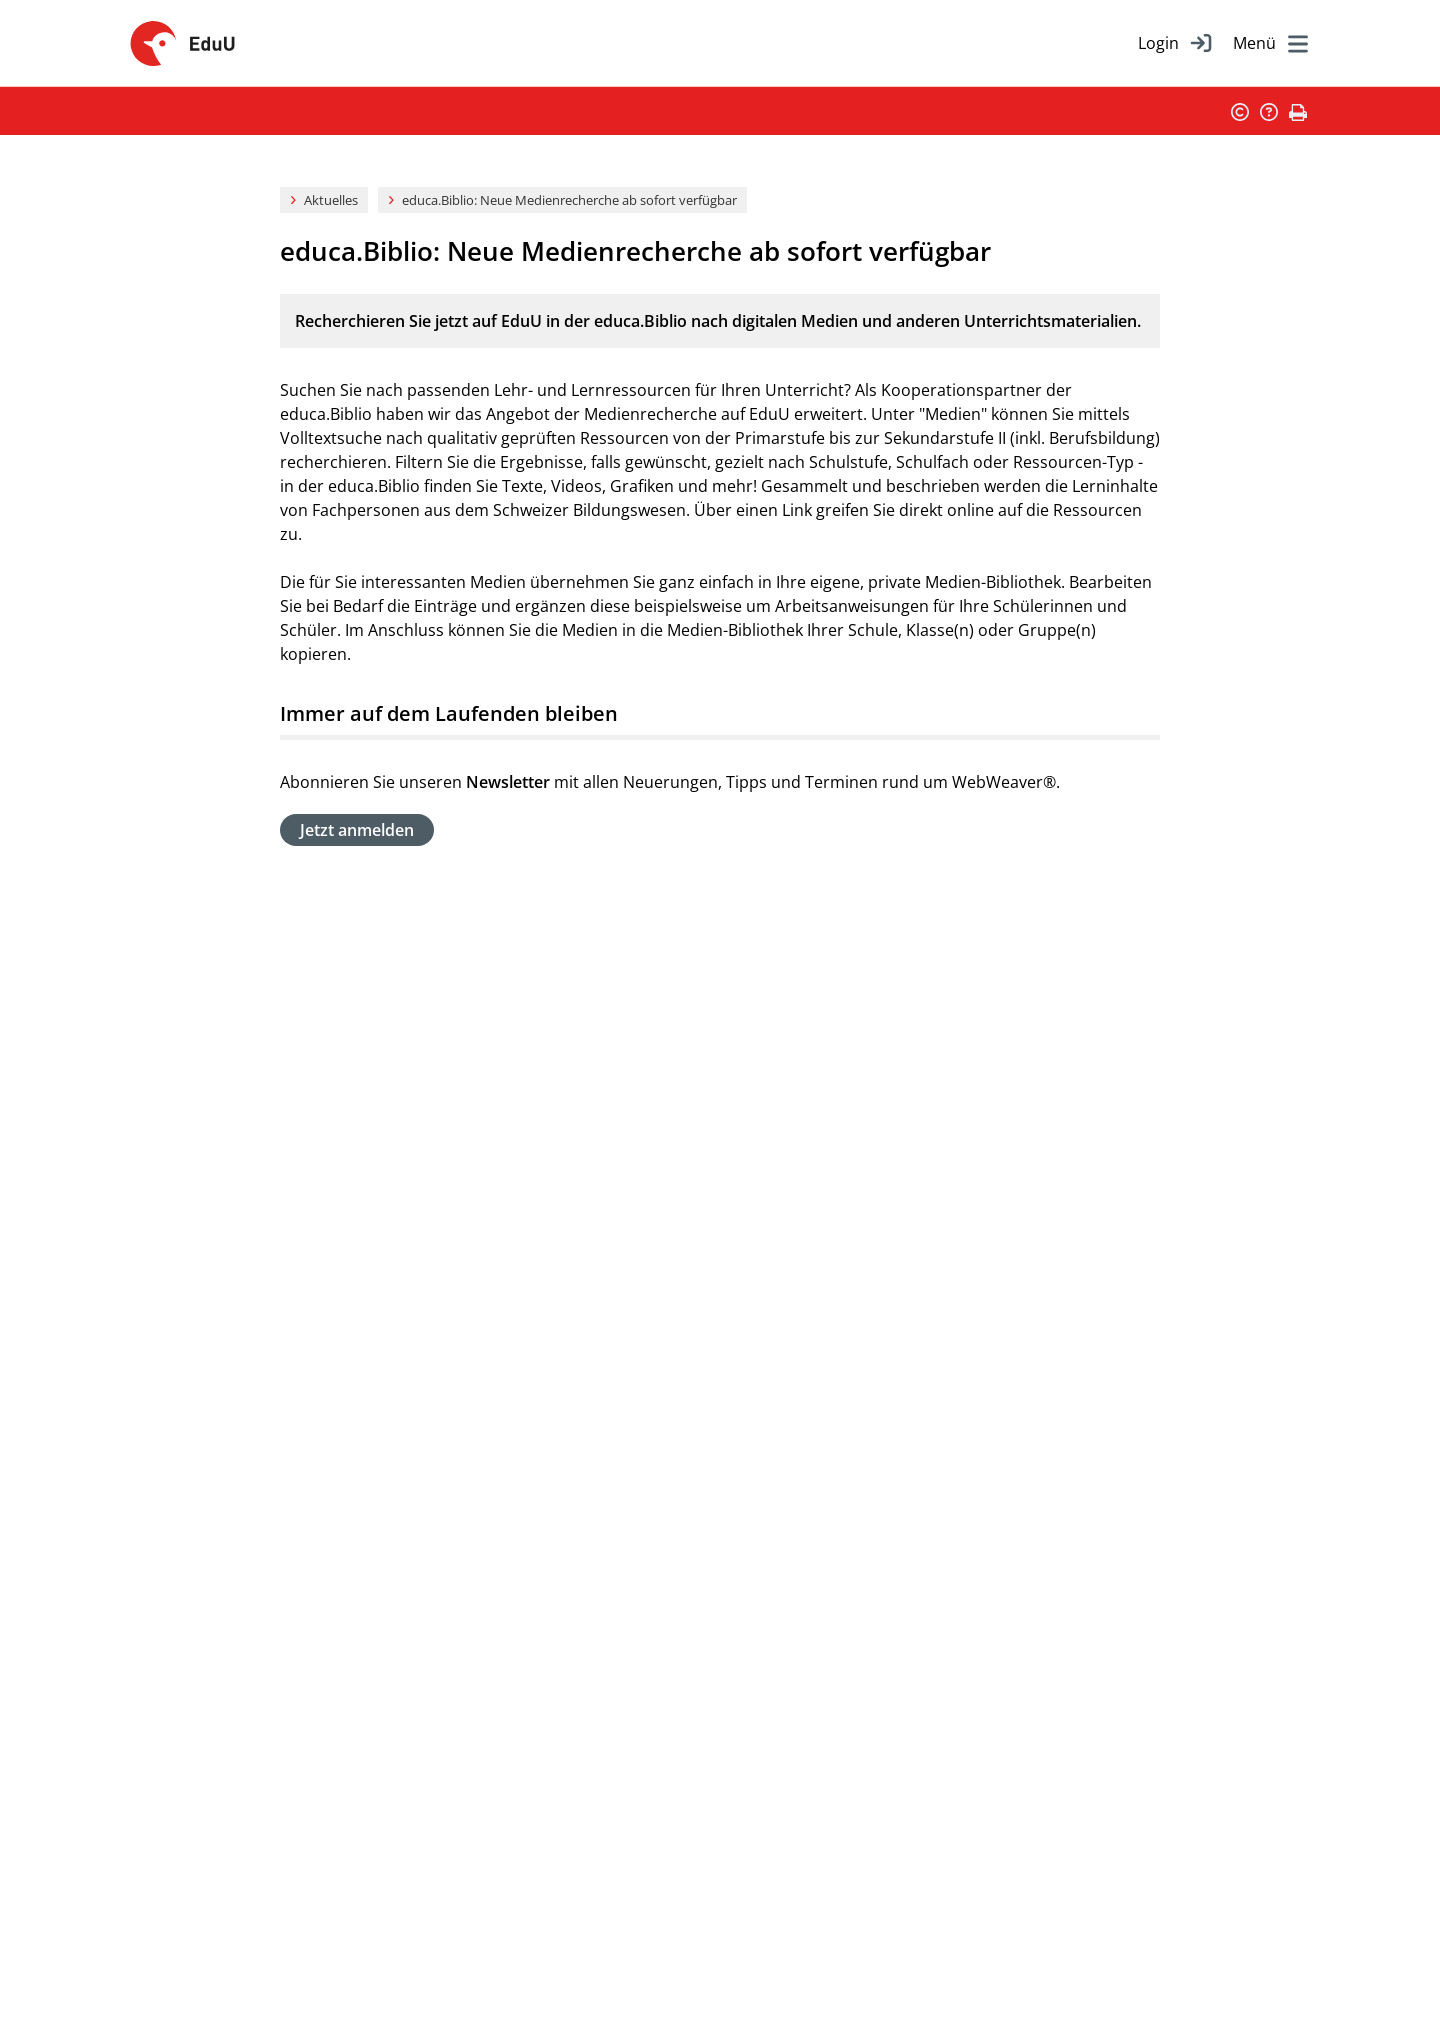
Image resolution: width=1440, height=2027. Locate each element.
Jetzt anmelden (357, 830)
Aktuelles (331, 200)
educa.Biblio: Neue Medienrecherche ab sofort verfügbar (569, 200)
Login (1158, 43)
